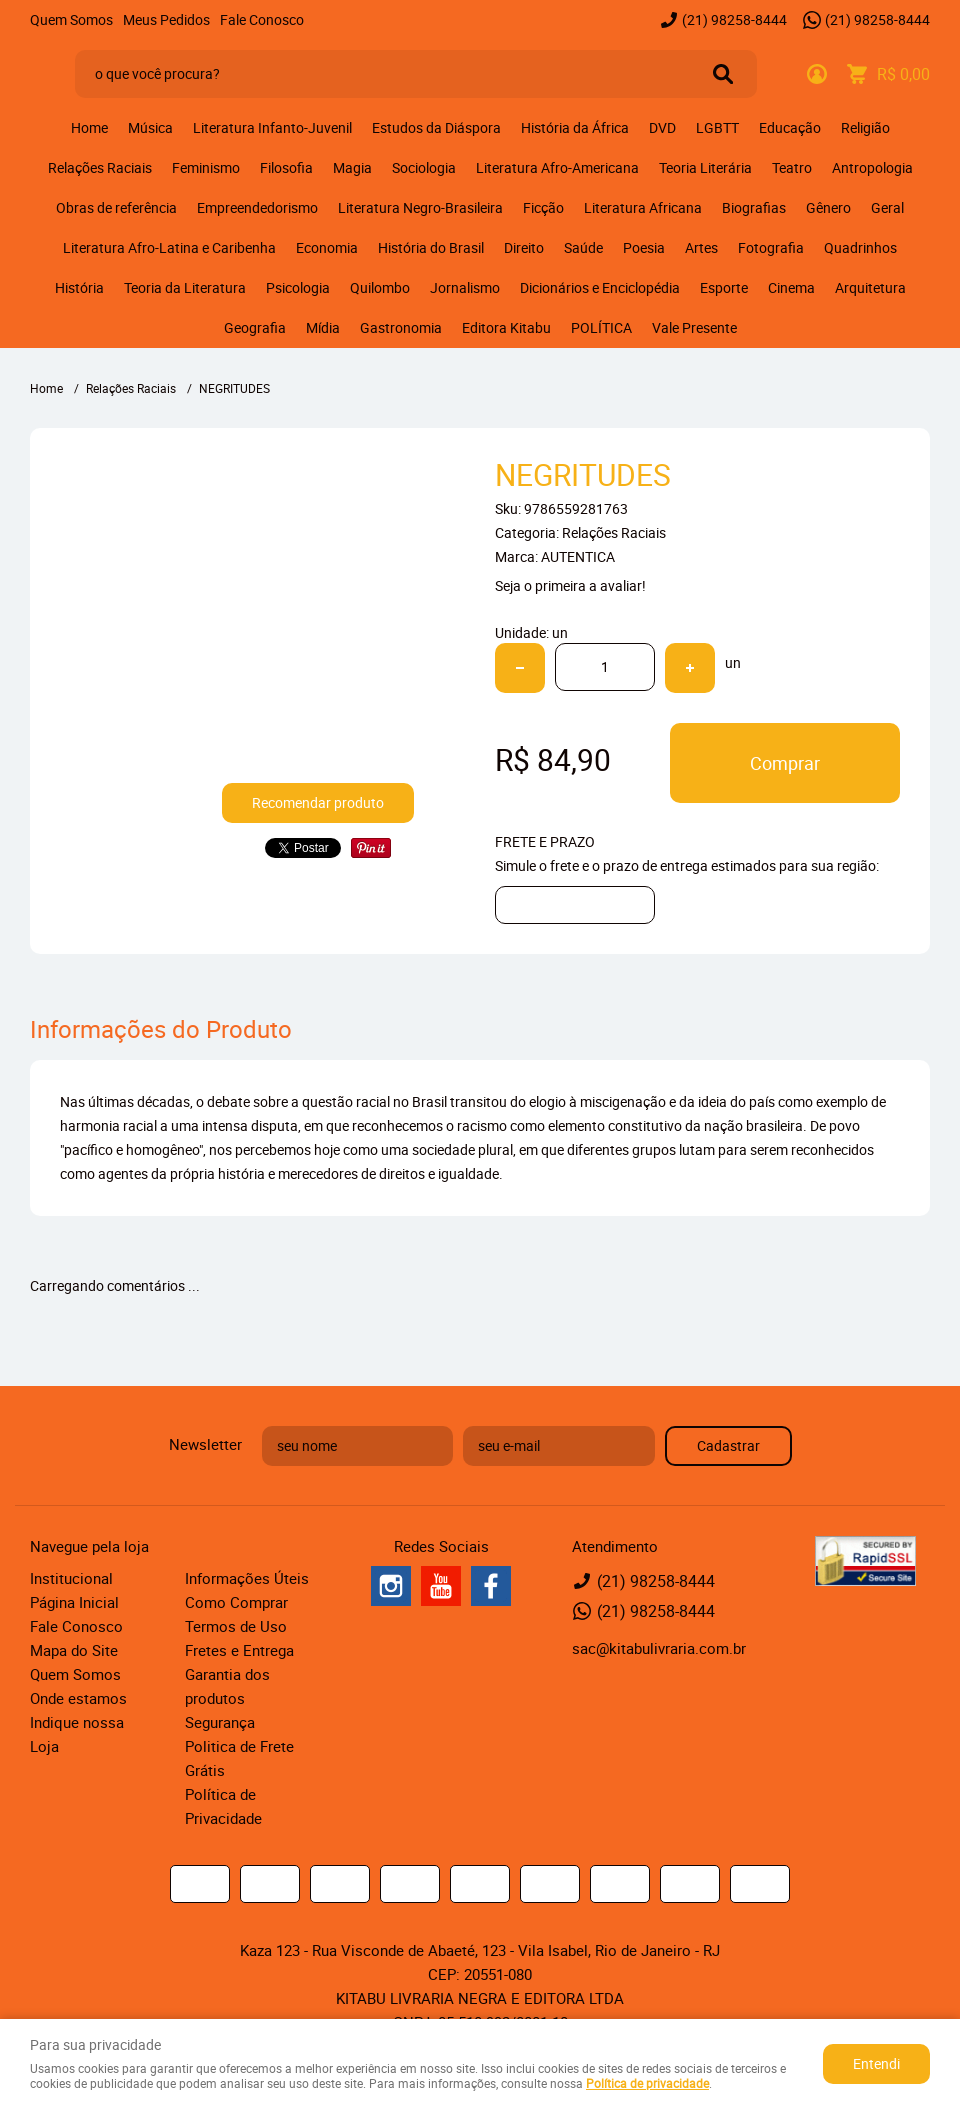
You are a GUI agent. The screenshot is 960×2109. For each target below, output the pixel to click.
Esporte (724, 287)
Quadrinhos (860, 247)
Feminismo (206, 167)
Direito (524, 247)
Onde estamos (78, 1698)
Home (89, 127)
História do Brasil (431, 247)
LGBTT (717, 127)
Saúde (583, 247)
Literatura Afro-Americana (557, 167)
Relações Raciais (100, 167)
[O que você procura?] (723, 74)
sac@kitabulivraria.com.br (659, 1648)
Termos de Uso (236, 1626)
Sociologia (424, 167)
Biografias (754, 207)
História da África (575, 127)
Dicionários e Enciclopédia (600, 287)
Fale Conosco (262, 19)
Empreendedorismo (257, 207)
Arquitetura (870, 287)
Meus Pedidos (166, 19)
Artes (701, 247)
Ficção (543, 207)
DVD (662, 127)
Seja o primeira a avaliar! (570, 585)
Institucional (71, 1578)
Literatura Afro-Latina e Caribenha (169, 247)
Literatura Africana (643, 207)
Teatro (792, 167)
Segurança (220, 1722)
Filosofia (286, 167)
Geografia (255, 327)
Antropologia (872, 167)
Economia (327, 247)
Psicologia (298, 287)
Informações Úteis (247, 1578)
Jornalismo (465, 287)
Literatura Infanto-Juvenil (272, 127)
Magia (352, 167)
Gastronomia (401, 327)
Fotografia (771, 247)
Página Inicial (74, 1602)
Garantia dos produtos (227, 1686)
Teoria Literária (705, 167)
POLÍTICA (601, 327)
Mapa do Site (74, 1650)
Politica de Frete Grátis (239, 1758)
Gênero (828, 207)
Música (150, 127)
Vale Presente (694, 327)
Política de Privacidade (223, 1806)
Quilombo (380, 287)
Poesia (644, 247)
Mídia (323, 327)
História (79, 287)
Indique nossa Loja (77, 1734)
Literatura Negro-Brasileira (420, 207)
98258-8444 (734, 19)
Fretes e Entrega (239, 1650)
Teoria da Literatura (185, 287)
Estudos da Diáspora (436, 127)
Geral (887, 207)
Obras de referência (116, 207)
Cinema (791, 287)
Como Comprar (236, 1602)
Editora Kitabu (506, 327)
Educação (790, 127)
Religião (865, 127)
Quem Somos (71, 19)
